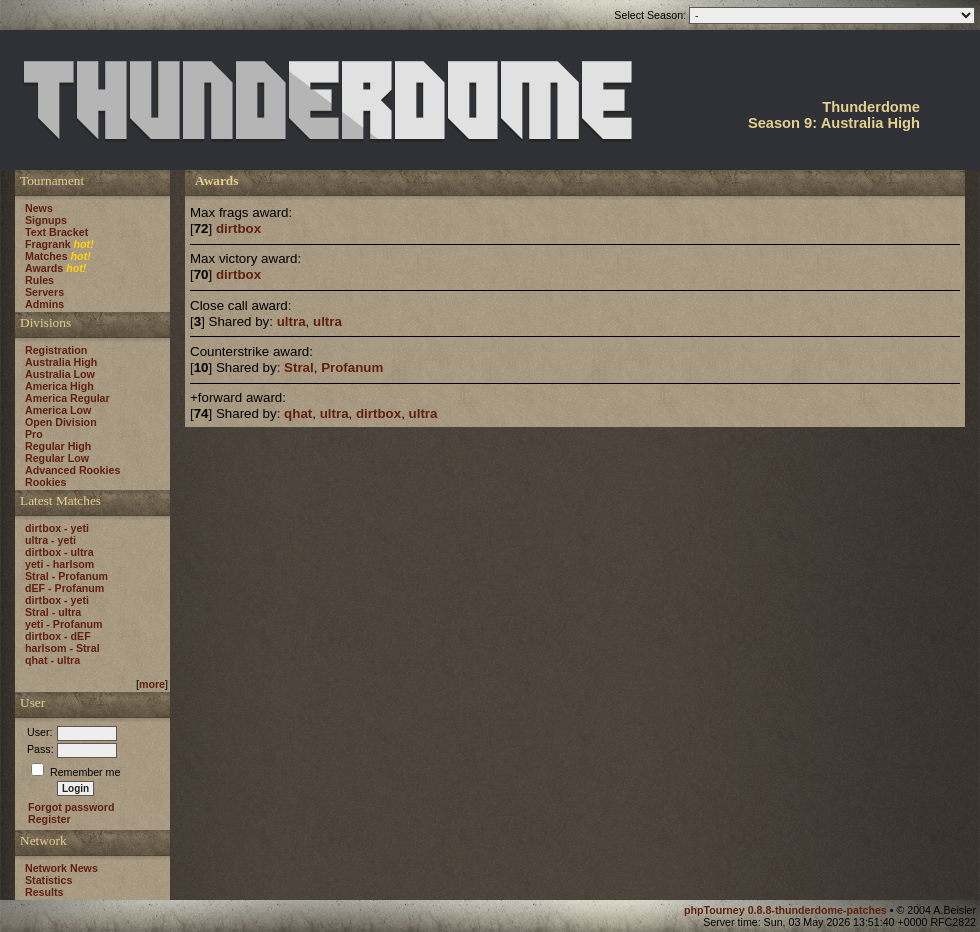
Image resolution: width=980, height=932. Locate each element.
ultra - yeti (50, 540)
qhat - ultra (52, 660)
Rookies (45, 482)
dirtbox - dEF (58, 636)
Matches (46, 256)
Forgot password (71, 807)
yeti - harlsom (59, 564)
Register (49, 819)
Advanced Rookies (72, 470)
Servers (44, 292)
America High (59, 386)
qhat (298, 413)
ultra (291, 321)
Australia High (61, 362)
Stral (299, 367)
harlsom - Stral (62, 648)
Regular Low (57, 458)
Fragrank (48, 244)
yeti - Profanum (64, 624)
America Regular (67, 398)
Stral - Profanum (66, 576)
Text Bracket (56, 232)
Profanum (352, 367)
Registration (56, 350)
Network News (61, 868)
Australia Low (60, 374)
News (39, 208)
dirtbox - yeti (57, 528)
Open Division (61, 422)
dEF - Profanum (64, 588)
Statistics (48, 880)
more (152, 684)
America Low (58, 410)
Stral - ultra (53, 612)
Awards (44, 268)
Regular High (58, 446)
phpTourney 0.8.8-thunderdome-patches (787, 910)
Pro (34, 434)
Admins (44, 304)
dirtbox (238, 228)
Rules (39, 280)
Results (44, 892)
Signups (46, 220)
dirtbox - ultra (59, 552)
